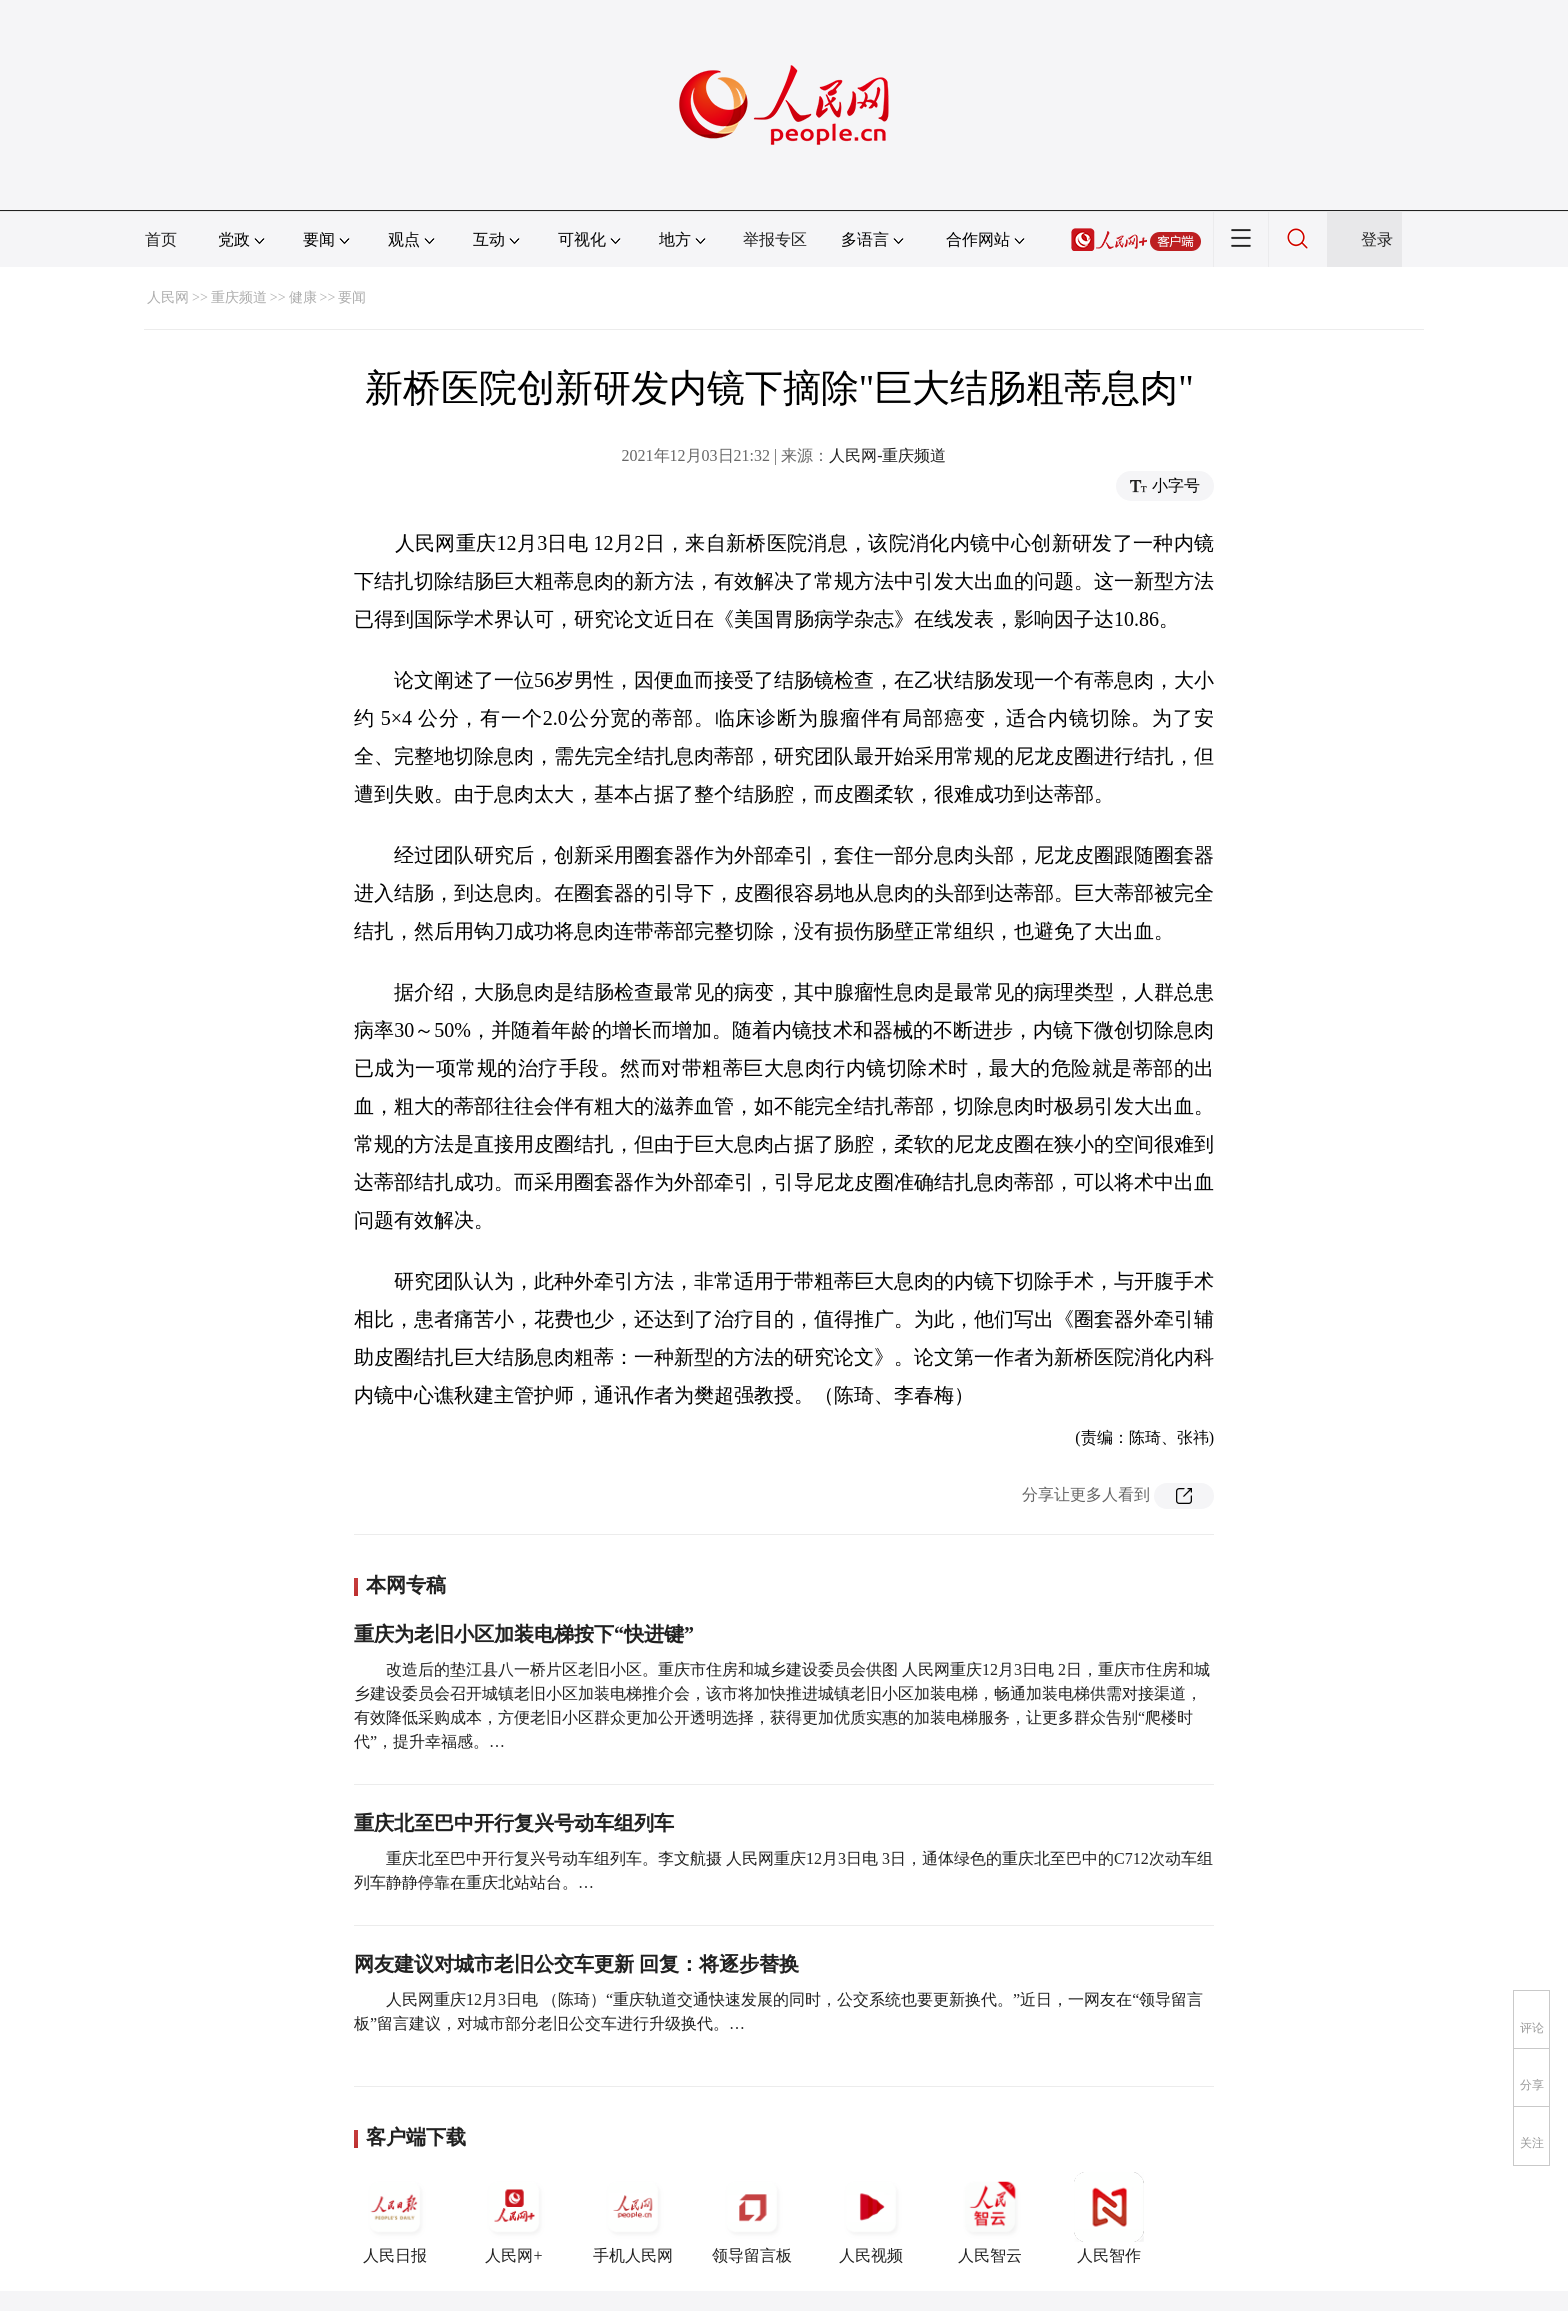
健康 (303, 297)
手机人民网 (633, 2218)
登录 (1377, 239)
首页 (161, 239)
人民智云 (990, 2218)
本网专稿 (406, 1585)
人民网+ (514, 2218)
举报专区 (775, 239)
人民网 (168, 297)
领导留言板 (752, 2218)
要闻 (352, 297)
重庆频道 (239, 297)
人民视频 (871, 2218)
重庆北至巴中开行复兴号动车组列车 (514, 1823)
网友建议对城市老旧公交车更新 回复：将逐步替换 (576, 1964)
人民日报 (395, 2218)
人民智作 (1109, 2218)
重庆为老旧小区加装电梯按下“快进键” (524, 1634)
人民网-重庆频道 (887, 455)
